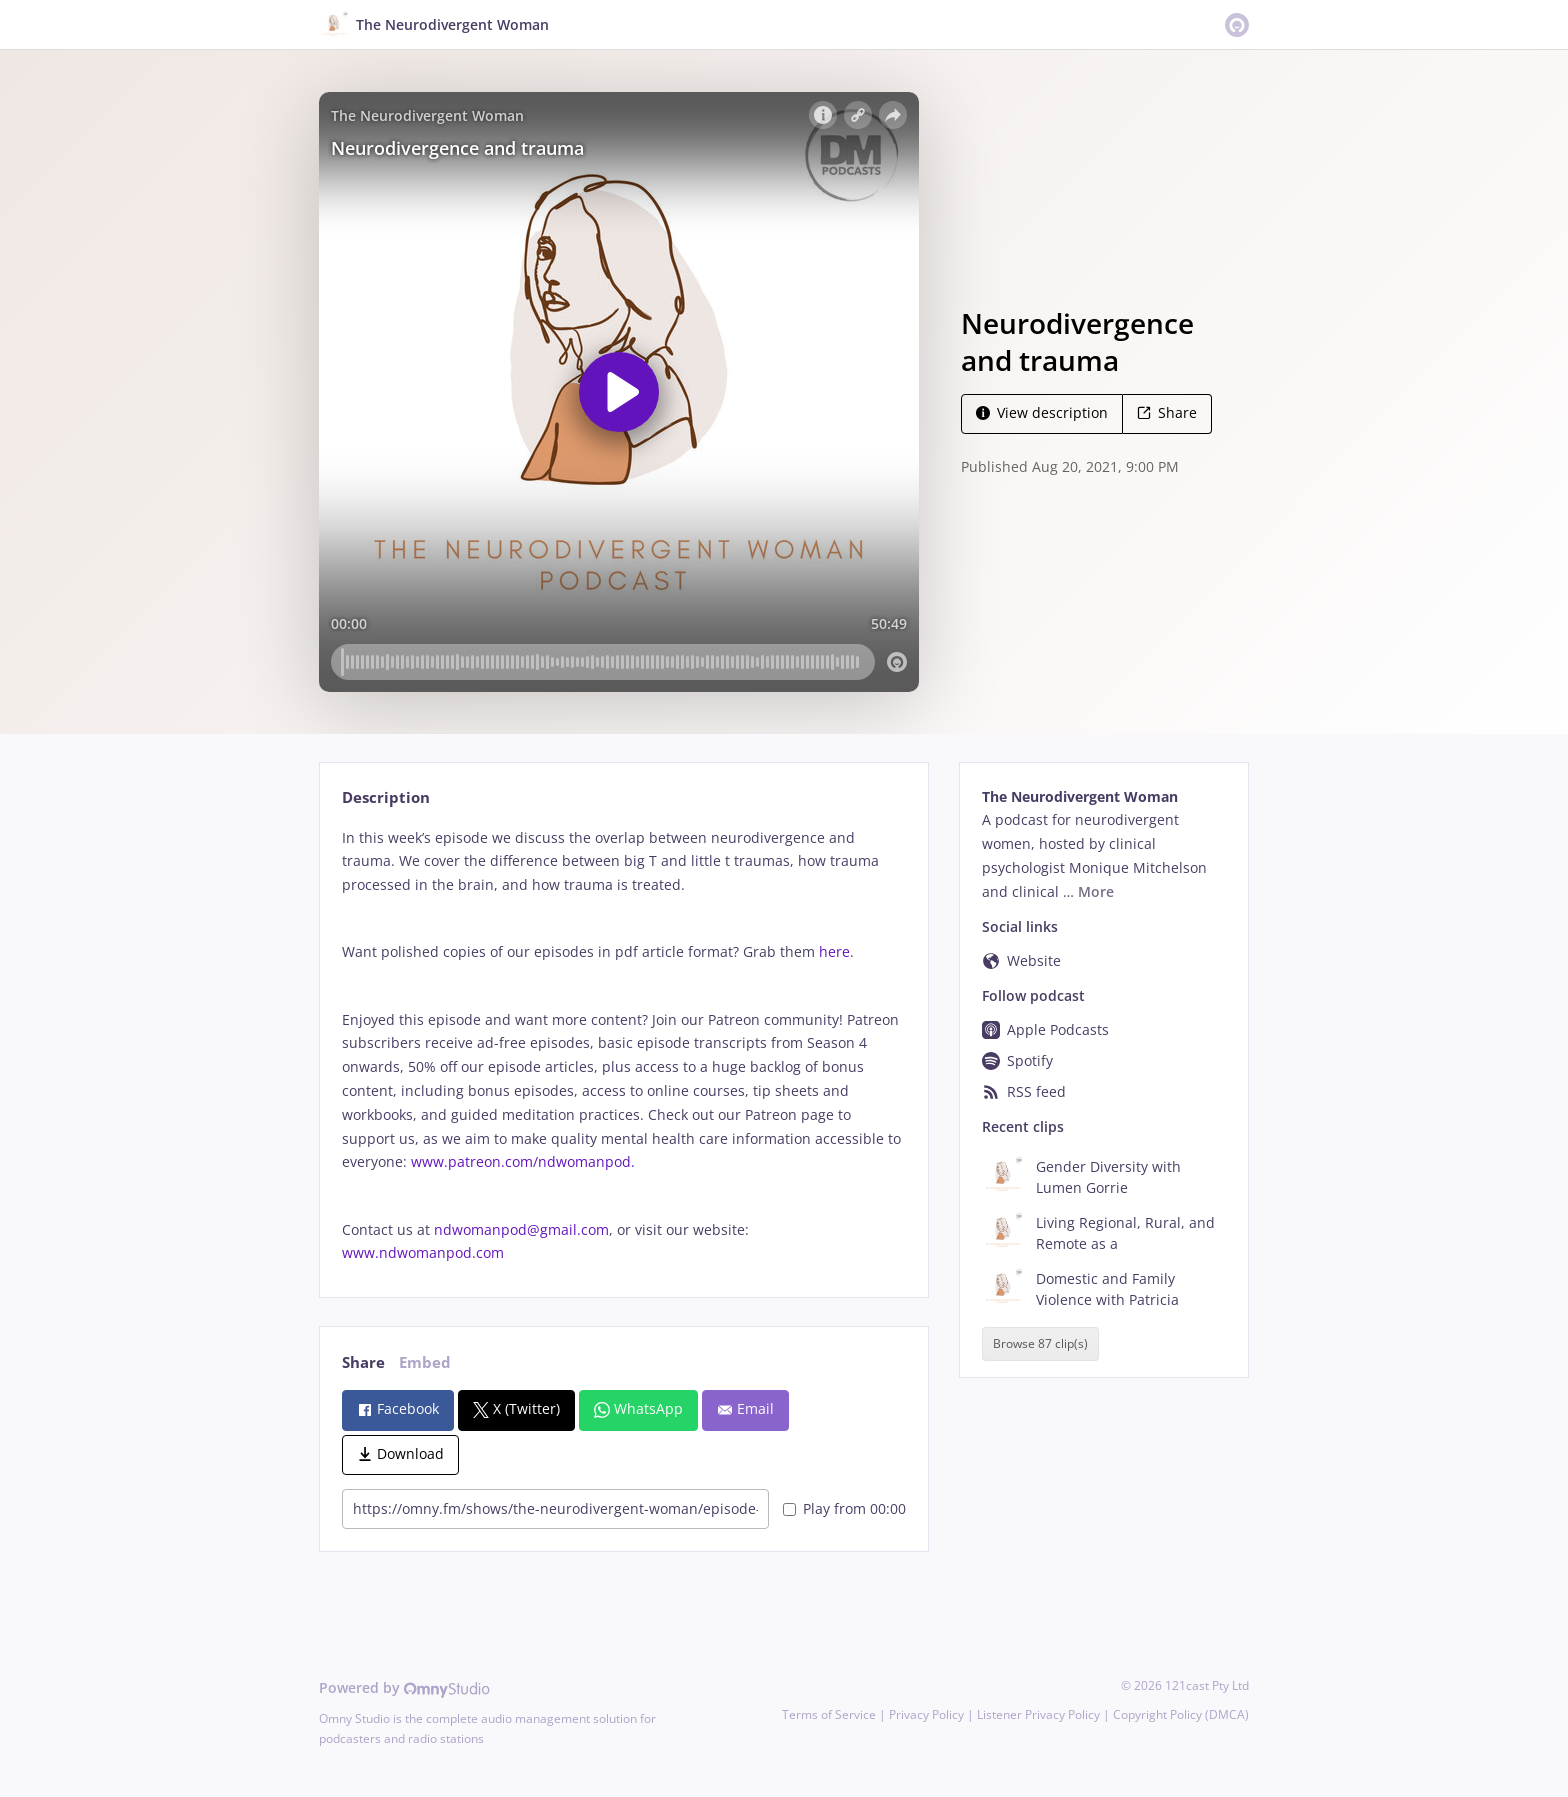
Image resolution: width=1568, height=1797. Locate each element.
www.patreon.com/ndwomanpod (521, 1161)
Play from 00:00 (844, 1508)
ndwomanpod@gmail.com (521, 1229)
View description (1042, 412)
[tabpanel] (623, 1046)
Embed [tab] (425, 1362)
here (834, 951)
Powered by (404, 1687)
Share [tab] (363, 1362)
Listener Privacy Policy (1038, 1714)
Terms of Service (829, 1714)
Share (1167, 412)
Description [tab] (386, 797)
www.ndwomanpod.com (423, 1252)
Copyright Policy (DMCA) (1181, 1714)
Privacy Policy (926, 1714)
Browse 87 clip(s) (1040, 1344)
